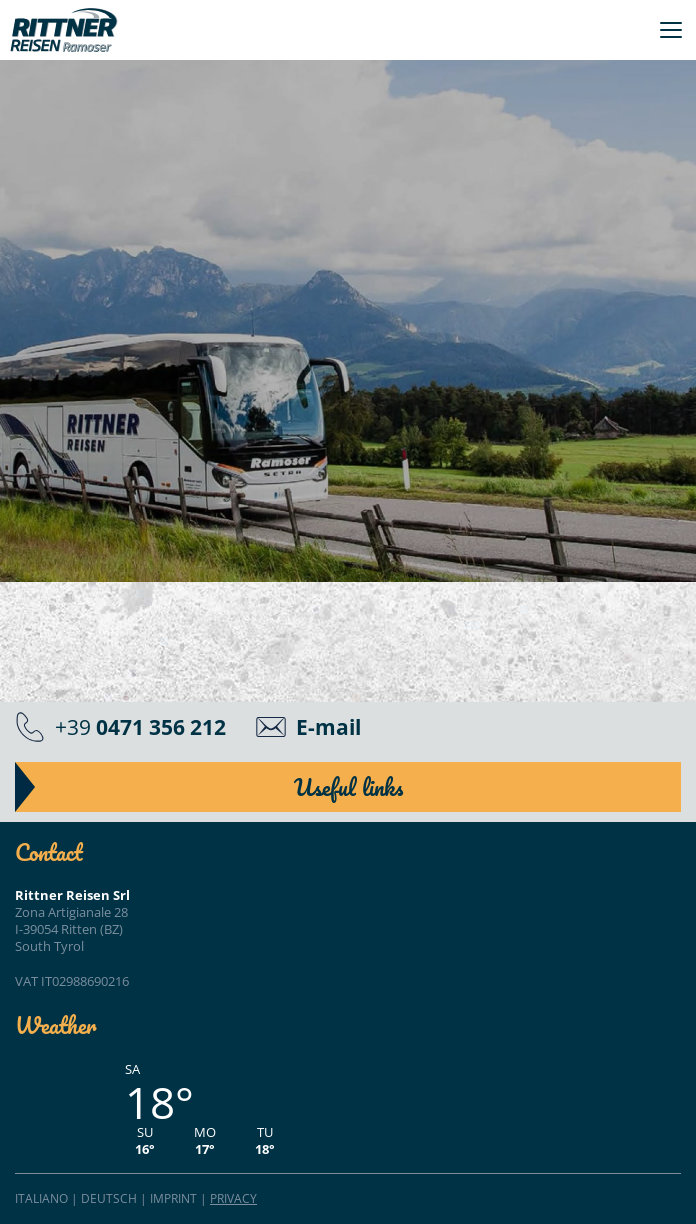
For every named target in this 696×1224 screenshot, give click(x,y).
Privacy (233, 1198)
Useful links (348, 787)
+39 (140, 726)
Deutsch (109, 1198)
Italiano (41, 1198)
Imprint (173, 1198)
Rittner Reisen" (64, 30)
